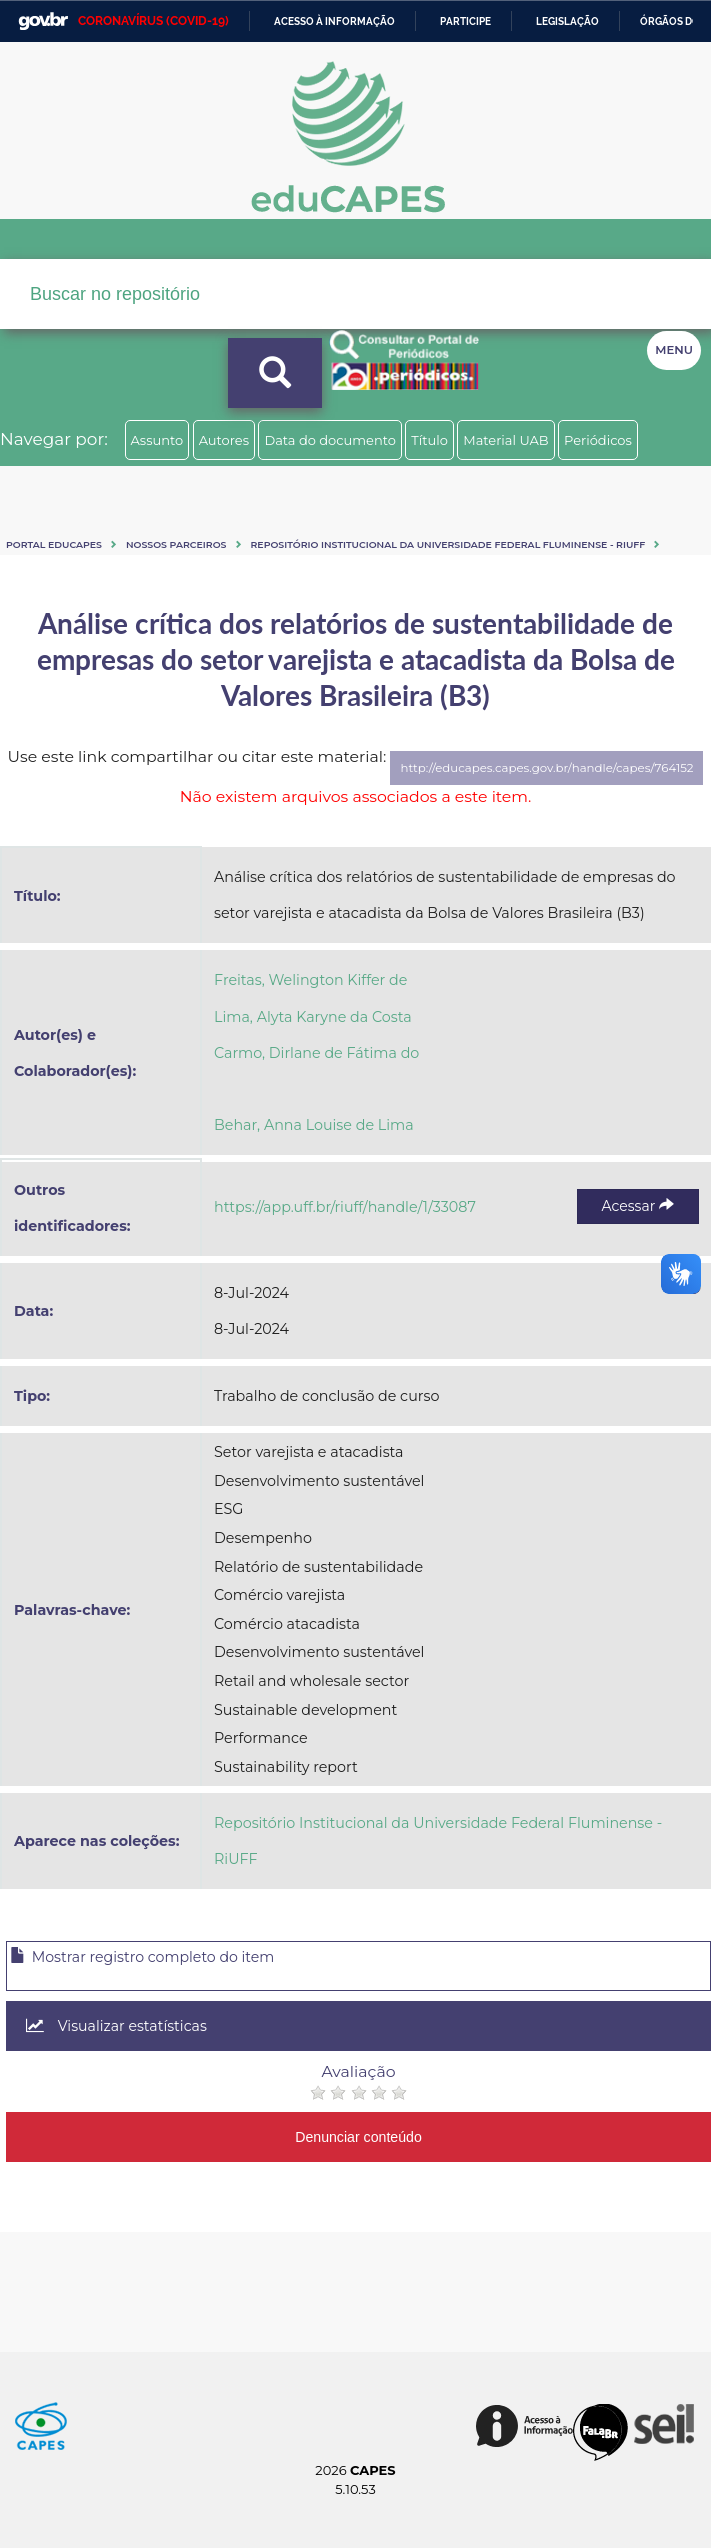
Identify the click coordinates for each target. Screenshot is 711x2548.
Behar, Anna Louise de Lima (314, 1125)
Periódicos (598, 440)
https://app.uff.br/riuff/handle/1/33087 (345, 1207)
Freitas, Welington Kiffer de (310, 980)
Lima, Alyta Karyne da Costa (313, 1017)
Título (429, 440)
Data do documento (330, 440)
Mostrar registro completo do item (142, 1957)
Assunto (157, 440)
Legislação (567, 21)
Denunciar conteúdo (358, 2137)
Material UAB (505, 440)
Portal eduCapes (54, 544)
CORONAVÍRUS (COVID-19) (153, 21)
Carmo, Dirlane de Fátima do (316, 1053)
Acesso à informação (334, 21)
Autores (224, 440)
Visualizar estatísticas (116, 2026)
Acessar (638, 1206)
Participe (465, 21)
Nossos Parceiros (176, 544)
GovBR (43, 21)
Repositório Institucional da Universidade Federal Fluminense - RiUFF (448, 544)
